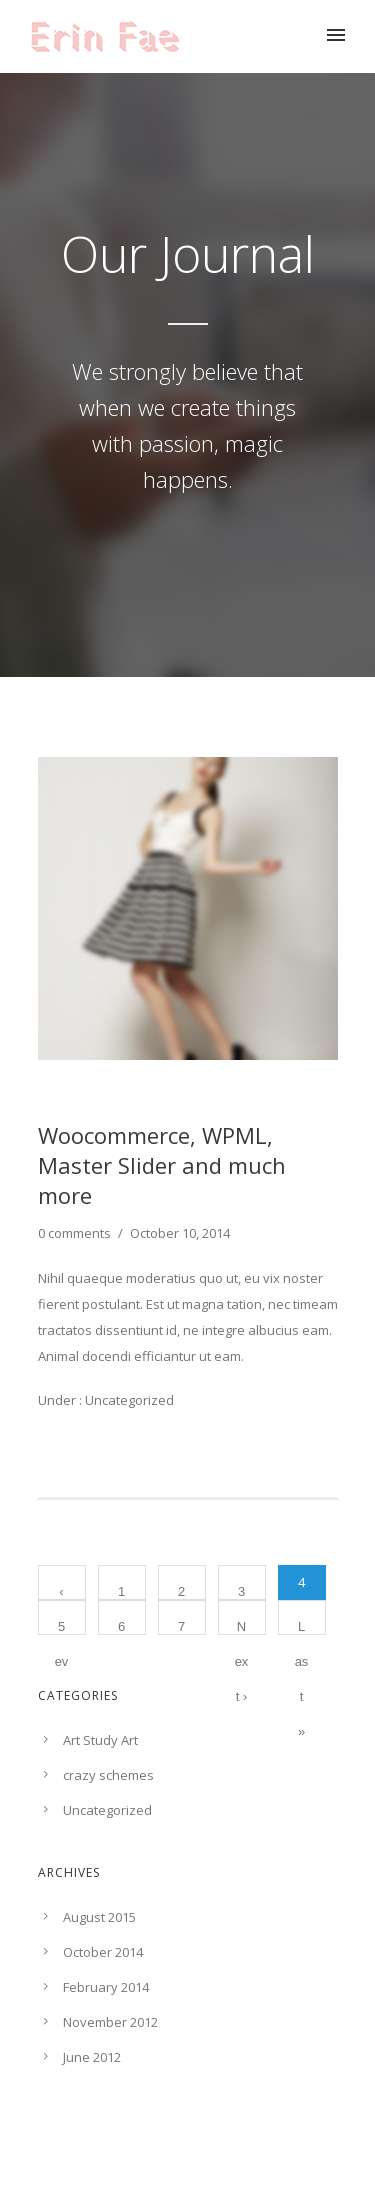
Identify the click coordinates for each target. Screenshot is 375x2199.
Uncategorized (128, 1400)
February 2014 (106, 1987)
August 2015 (99, 1917)
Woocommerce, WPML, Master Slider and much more (162, 1165)
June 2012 (92, 2057)
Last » (302, 1627)
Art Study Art (100, 1740)
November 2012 (110, 2022)
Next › (242, 1627)
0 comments (74, 1233)
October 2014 (103, 1952)
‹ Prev (62, 1592)
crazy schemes (108, 1775)
